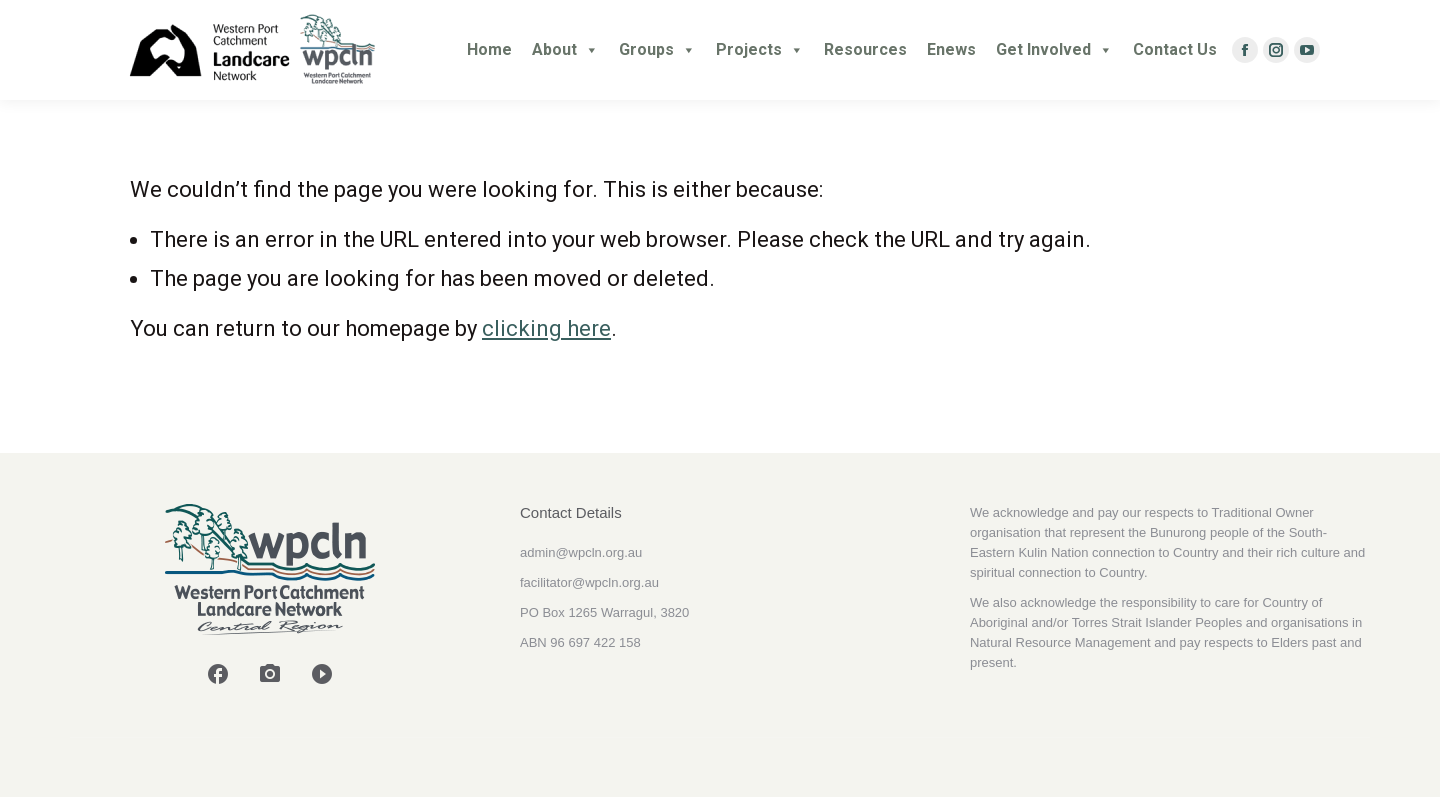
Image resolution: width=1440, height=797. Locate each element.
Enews (951, 49)
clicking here (546, 328)
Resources (865, 49)
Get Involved (1054, 50)
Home (489, 49)
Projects (760, 50)
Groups (657, 50)
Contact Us (1175, 49)
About (565, 50)
